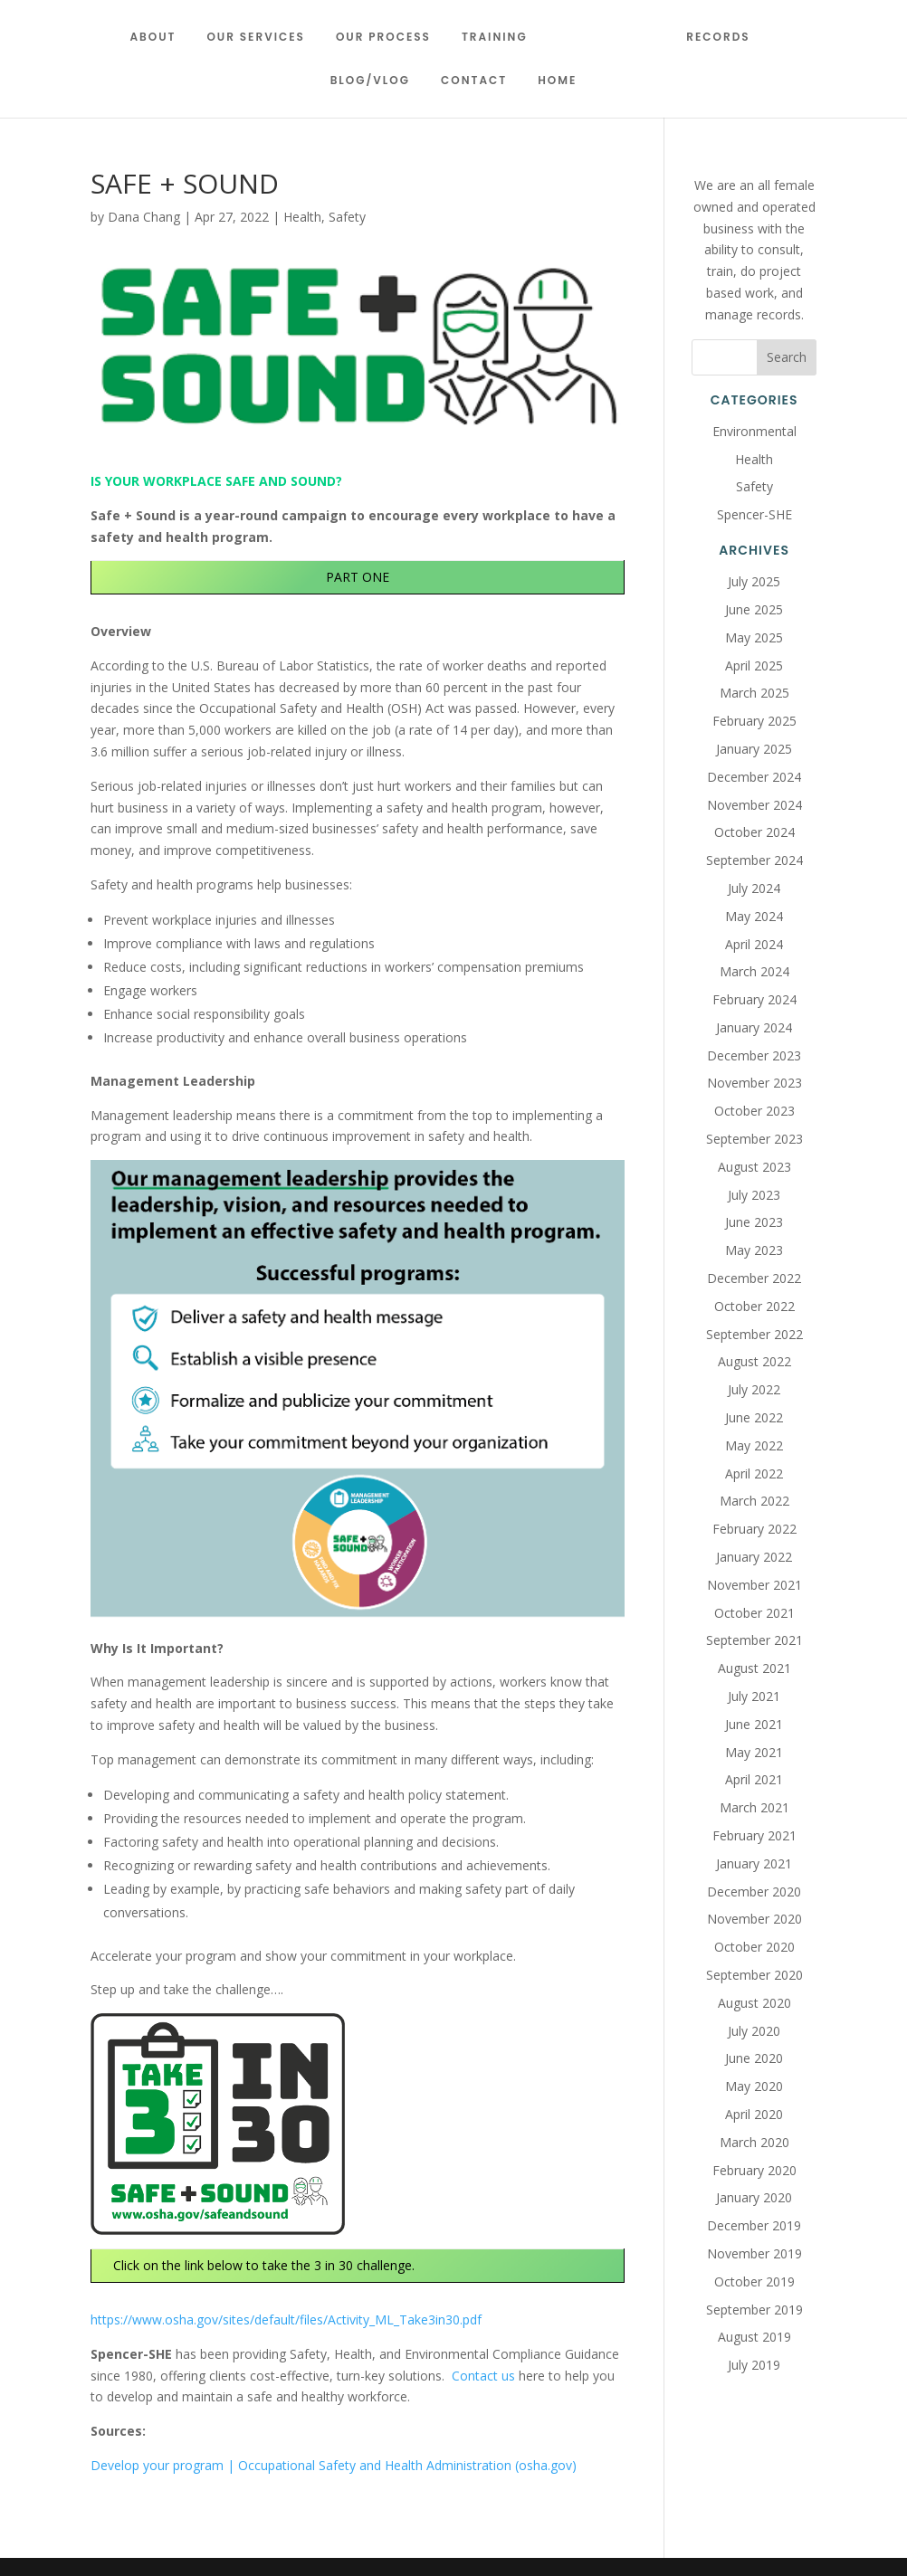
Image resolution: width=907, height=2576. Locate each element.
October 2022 (754, 1306)
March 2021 (754, 1807)
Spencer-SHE (754, 514)
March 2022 (754, 1500)
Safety (347, 216)
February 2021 (754, 1835)
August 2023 (754, 1166)
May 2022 (754, 1445)
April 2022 (754, 1473)
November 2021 (754, 1584)
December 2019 (754, 2225)
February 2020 (754, 2170)
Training (502, 37)
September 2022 (754, 1334)
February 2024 (754, 999)
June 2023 (754, 1222)
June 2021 (754, 1724)
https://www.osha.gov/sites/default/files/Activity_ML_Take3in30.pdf (286, 2319)
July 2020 (754, 2030)
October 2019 (754, 2281)
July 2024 (754, 888)
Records (711, 37)
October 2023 (754, 1110)
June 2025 (754, 609)
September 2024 (754, 860)
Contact (474, 81)
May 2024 (754, 916)
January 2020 (754, 2197)
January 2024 (754, 1027)
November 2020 (754, 1918)
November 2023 (754, 1082)
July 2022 (754, 1389)
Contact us (483, 2375)
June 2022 (754, 1417)
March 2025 (754, 692)
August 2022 (754, 1361)
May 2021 (754, 1752)
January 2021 (754, 1863)
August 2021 (754, 1668)
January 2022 (754, 1556)
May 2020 (754, 2086)
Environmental (754, 431)
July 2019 (754, 2364)
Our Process (390, 37)
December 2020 (754, 1891)
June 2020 (754, 2058)
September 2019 (754, 2309)
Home (557, 81)
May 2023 (754, 1250)
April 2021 (754, 1779)
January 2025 (754, 748)
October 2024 (754, 832)
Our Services (263, 37)
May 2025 (754, 637)
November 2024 (754, 804)
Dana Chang (144, 216)
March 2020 (754, 2142)
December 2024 (754, 776)
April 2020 (754, 2114)
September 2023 (754, 1138)
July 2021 (754, 1696)
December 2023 (754, 1055)
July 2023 (754, 1194)
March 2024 (754, 971)
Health (302, 216)
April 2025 (754, 665)
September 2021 (754, 1640)
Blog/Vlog (370, 81)
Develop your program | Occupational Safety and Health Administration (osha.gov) (334, 2465)
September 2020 (754, 1974)
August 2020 (754, 2002)
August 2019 (754, 2336)
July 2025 (754, 581)
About (160, 37)
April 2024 (754, 944)
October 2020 (754, 1946)
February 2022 (754, 1528)
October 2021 (754, 1612)
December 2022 (754, 1278)
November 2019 (754, 2253)
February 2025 (754, 720)
